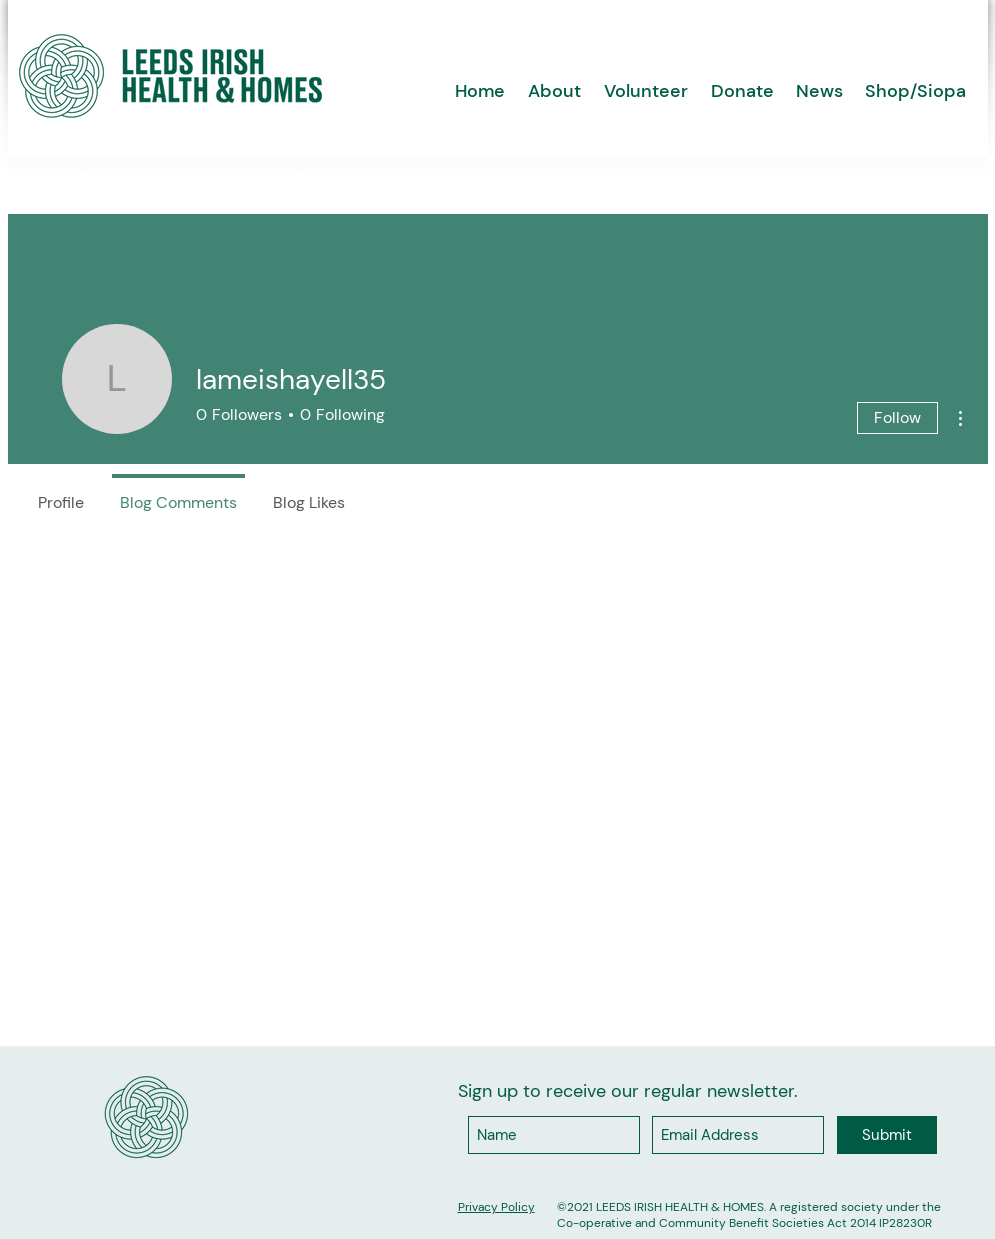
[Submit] (887, 1135)
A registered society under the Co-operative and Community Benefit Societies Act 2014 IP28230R (749, 1215)
